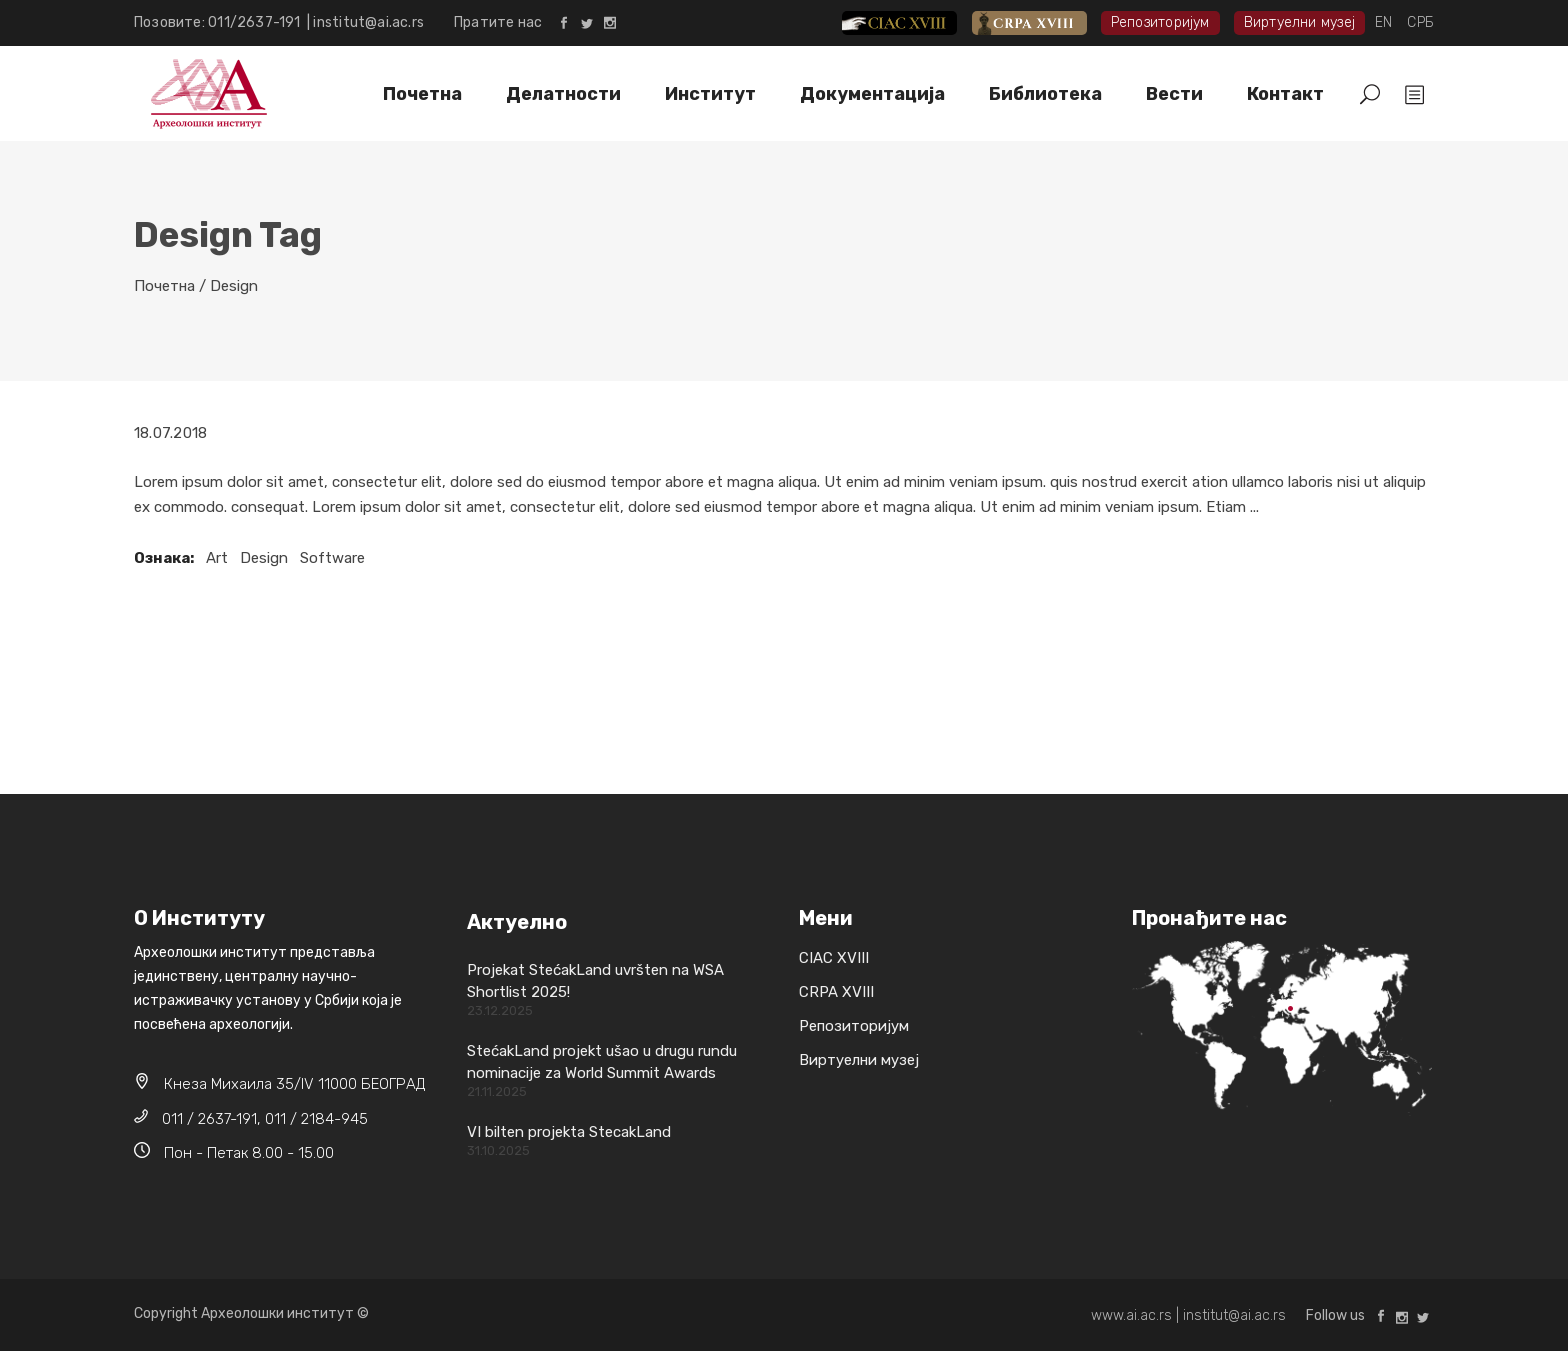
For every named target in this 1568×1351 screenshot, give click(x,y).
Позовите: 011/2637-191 (220, 22)
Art (217, 558)
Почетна (164, 286)
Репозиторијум (1160, 22)
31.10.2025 (498, 1150)
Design (264, 558)
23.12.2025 (500, 1010)
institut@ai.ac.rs (368, 22)
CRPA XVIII (1043, 22)
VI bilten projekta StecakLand (569, 1132)
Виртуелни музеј (1299, 22)
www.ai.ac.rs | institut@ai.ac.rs (1188, 1315)
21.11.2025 (497, 1091)
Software (332, 558)
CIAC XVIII (915, 22)
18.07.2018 (170, 433)
